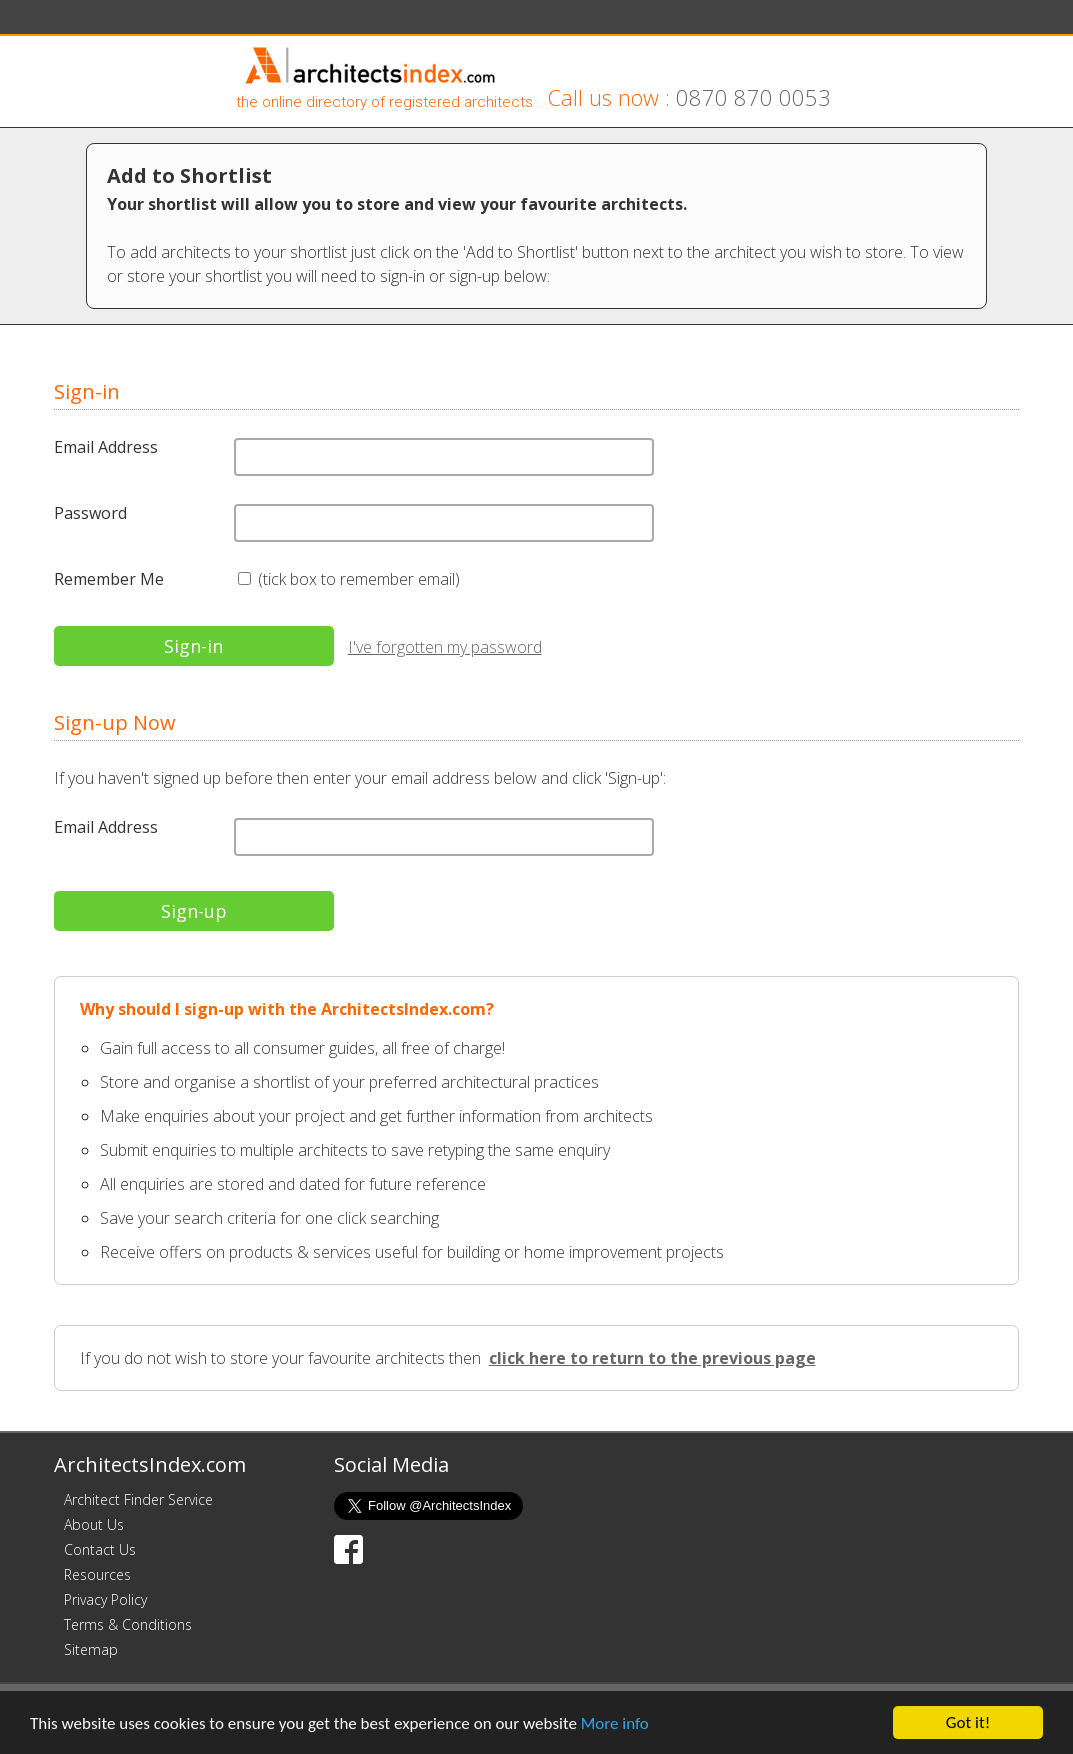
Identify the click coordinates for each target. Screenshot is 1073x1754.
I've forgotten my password (445, 647)
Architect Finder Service (138, 1499)
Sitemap (91, 1649)
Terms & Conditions (128, 1624)
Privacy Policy (105, 1599)
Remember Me (109, 579)
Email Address (106, 447)
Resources (97, 1574)
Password (90, 513)
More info (615, 1724)
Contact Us (100, 1549)
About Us (94, 1524)
